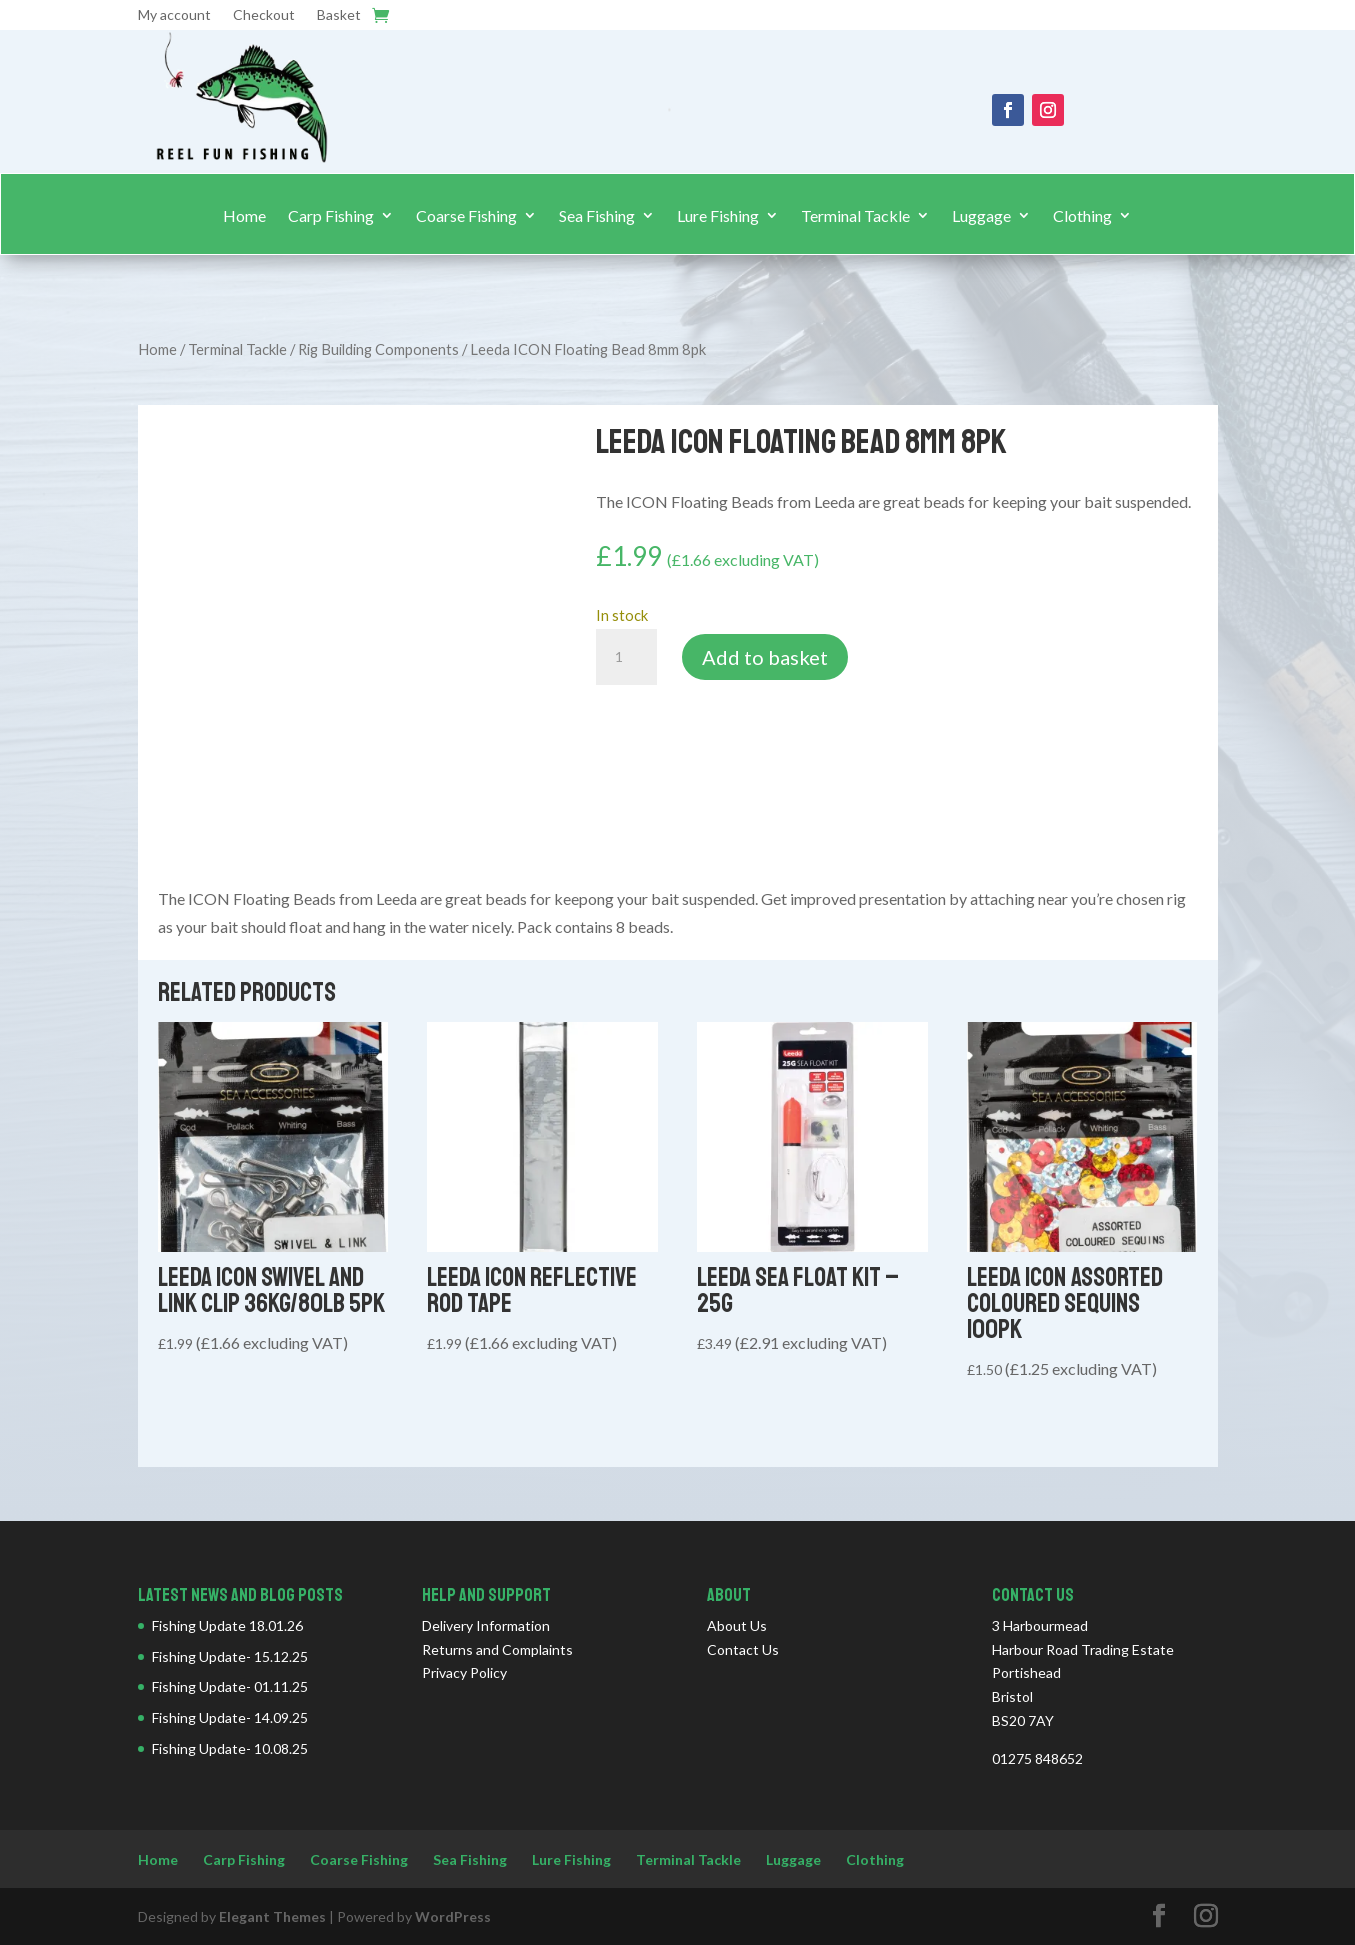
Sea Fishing (597, 216)
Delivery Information (486, 1625)
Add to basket (765, 657)
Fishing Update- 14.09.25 (230, 1717)
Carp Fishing (331, 216)
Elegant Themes (272, 1916)
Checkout (264, 15)
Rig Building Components (378, 349)
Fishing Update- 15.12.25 (230, 1656)
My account (174, 15)
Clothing (1082, 216)
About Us (737, 1625)
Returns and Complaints (497, 1649)
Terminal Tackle (855, 216)
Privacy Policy (464, 1672)
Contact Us (743, 1649)
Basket (339, 15)
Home (244, 216)
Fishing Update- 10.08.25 (230, 1748)
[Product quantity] (626, 657)
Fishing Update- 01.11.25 (230, 1686)
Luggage (981, 216)
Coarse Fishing (466, 216)
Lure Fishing (718, 216)
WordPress (453, 1916)
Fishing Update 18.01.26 (227, 1625)
